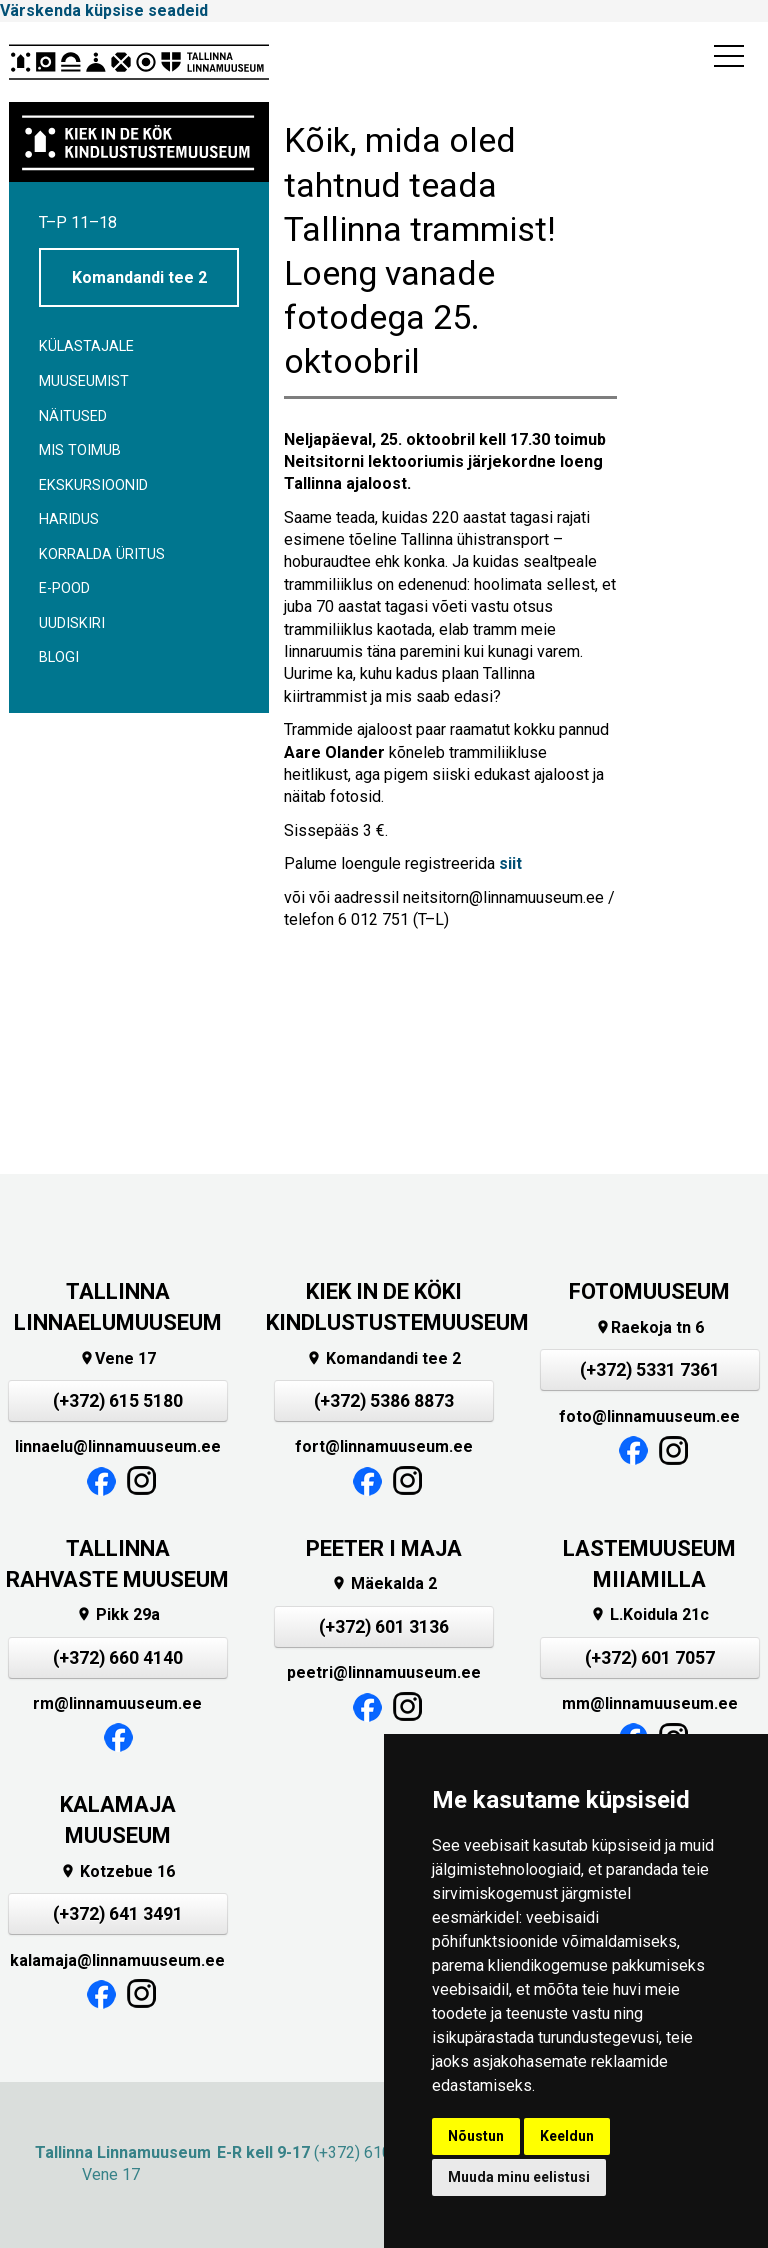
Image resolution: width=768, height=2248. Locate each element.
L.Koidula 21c (649, 1614)
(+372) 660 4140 (118, 1658)
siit (510, 863)
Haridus (69, 519)
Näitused (73, 416)
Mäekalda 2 (384, 1583)
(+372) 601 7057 (650, 1658)
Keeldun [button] (567, 2136)
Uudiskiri (72, 623)
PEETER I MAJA (384, 1548)
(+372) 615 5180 (118, 1401)
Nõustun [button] (476, 2136)
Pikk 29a (118, 1614)
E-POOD (64, 588)
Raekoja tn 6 (649, 1327)
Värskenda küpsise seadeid (104, 10)
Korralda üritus (102, 554)
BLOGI (59, 657)
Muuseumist (84, 381)
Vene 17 (117, 1358)
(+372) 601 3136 (384, 1627)
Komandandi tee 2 (139, 277)
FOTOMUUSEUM (649, 1291)
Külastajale (86, 346)
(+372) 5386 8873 (384, 1401)
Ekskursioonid (93, 485)
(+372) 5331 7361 (650, 1370)
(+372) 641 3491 (118, 1914)
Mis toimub (80, 450)
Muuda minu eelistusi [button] (519, 2177)
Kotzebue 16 (117, 1871)
